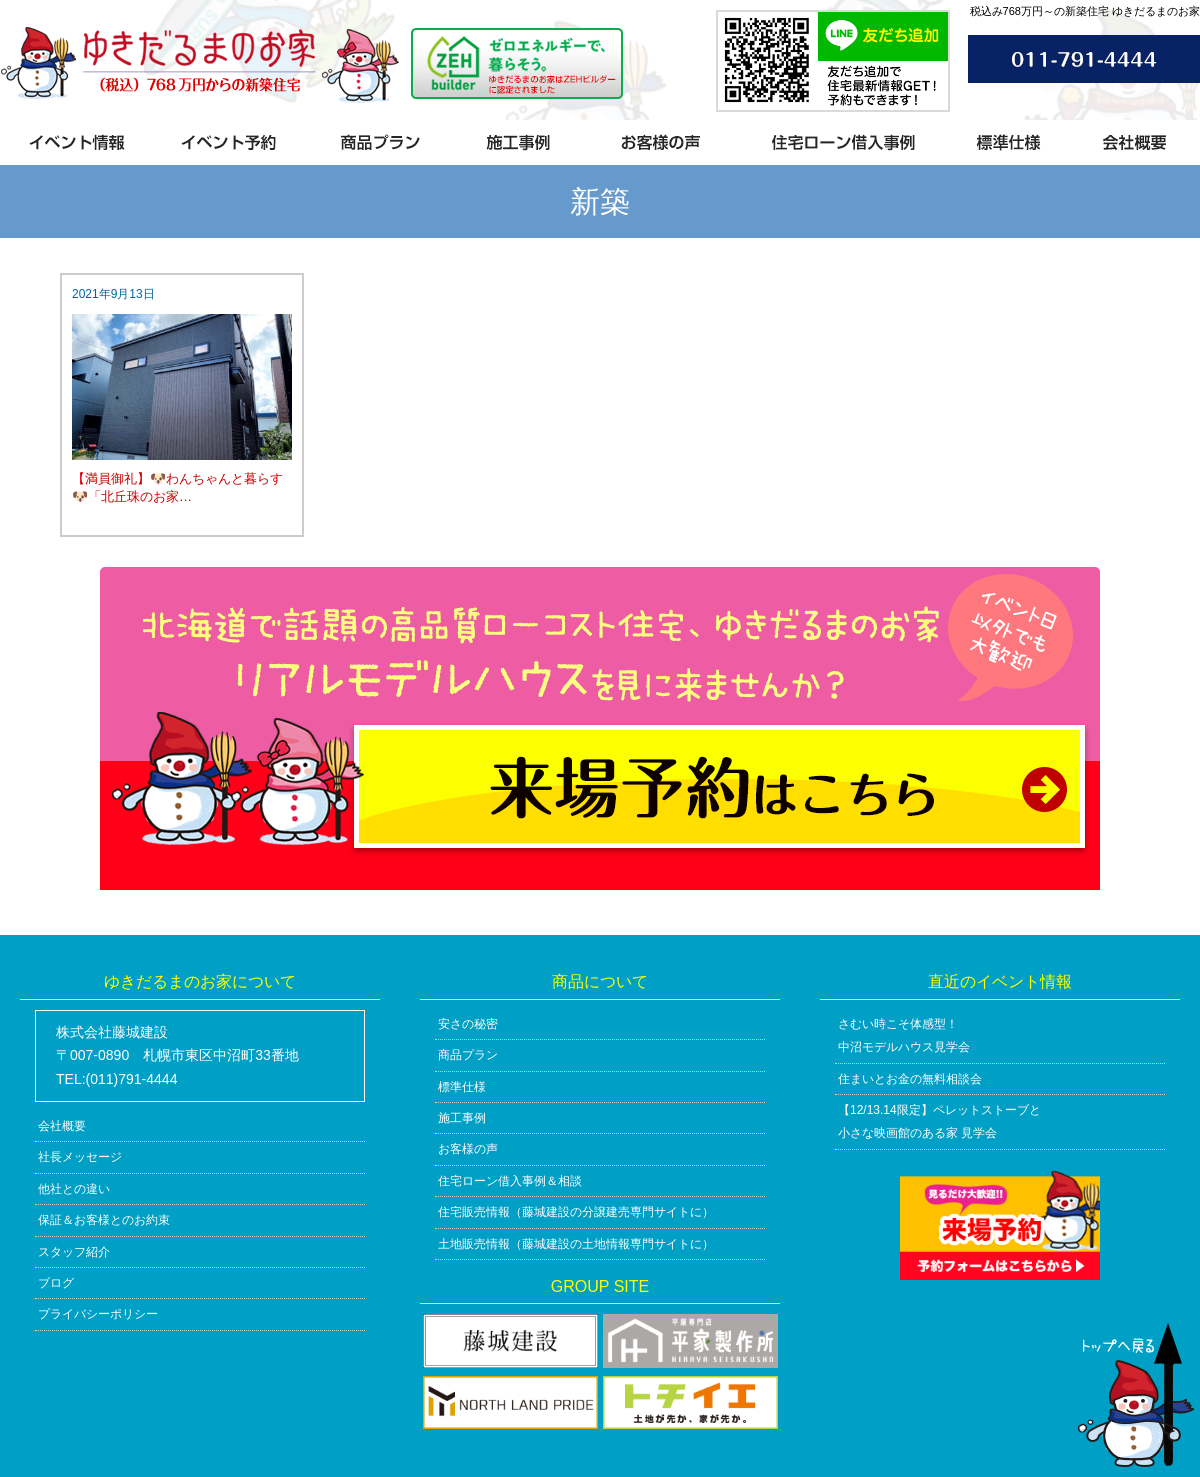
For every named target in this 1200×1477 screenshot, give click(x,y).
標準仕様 (462, 1087)
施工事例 (462, 1118)
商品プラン (468, 1055)
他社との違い (74, 1189)
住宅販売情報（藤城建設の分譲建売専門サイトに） (576, 1212)
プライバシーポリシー (98, 1314)
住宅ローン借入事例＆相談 (510, 1181)
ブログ (56, 1283)
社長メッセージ (80, 1157)
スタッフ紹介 (74, 1252)
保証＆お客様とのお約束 (104, 1220)
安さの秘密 (468, 1024)
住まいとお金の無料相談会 (910, 1079)
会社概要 (62, 1126)
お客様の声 (468, 1149)
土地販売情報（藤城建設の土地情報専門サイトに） (576, 1244)
